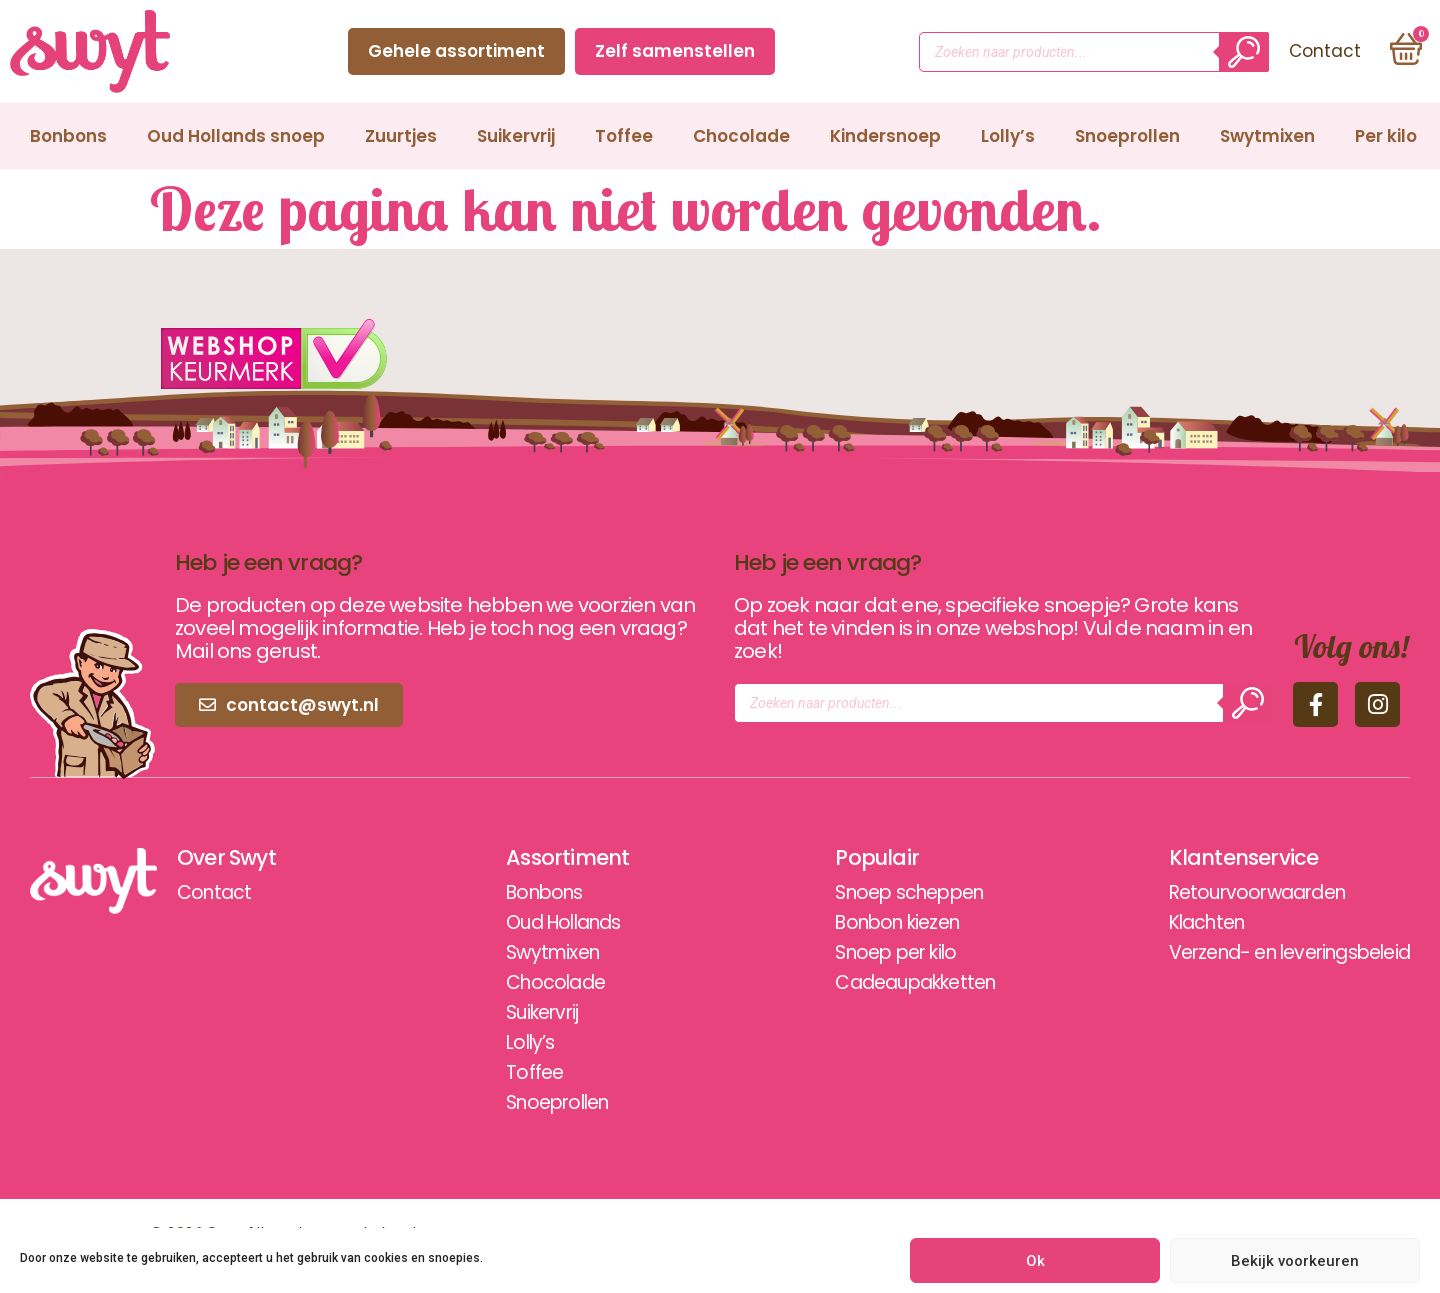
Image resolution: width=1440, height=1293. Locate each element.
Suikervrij (516, 136)
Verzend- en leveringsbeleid (1278, 953)
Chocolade (741, 136)
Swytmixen (1267, 136)
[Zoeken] (1241, 52)
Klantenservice (1223, 858)
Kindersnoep (885, 136)
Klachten (1188, 923)
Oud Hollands (556, 923)
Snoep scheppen (890, 893)
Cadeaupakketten (897, 983)
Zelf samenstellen (672, 51)
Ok (1035, 1261)
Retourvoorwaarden (1240, 893)
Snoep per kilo (875, 953)
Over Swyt (229, 858)
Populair (852, 858)
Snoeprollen (1127, 136)
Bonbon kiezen (877, 923)
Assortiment (556, 858)
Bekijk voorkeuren (1295, 1261)
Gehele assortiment (453, 51)
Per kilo (1386, 136)
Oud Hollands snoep (236, 136)
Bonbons (68, 136)
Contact (839, 51)
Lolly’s (1008, 136)
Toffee (624, 136)
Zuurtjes (401, 136)
